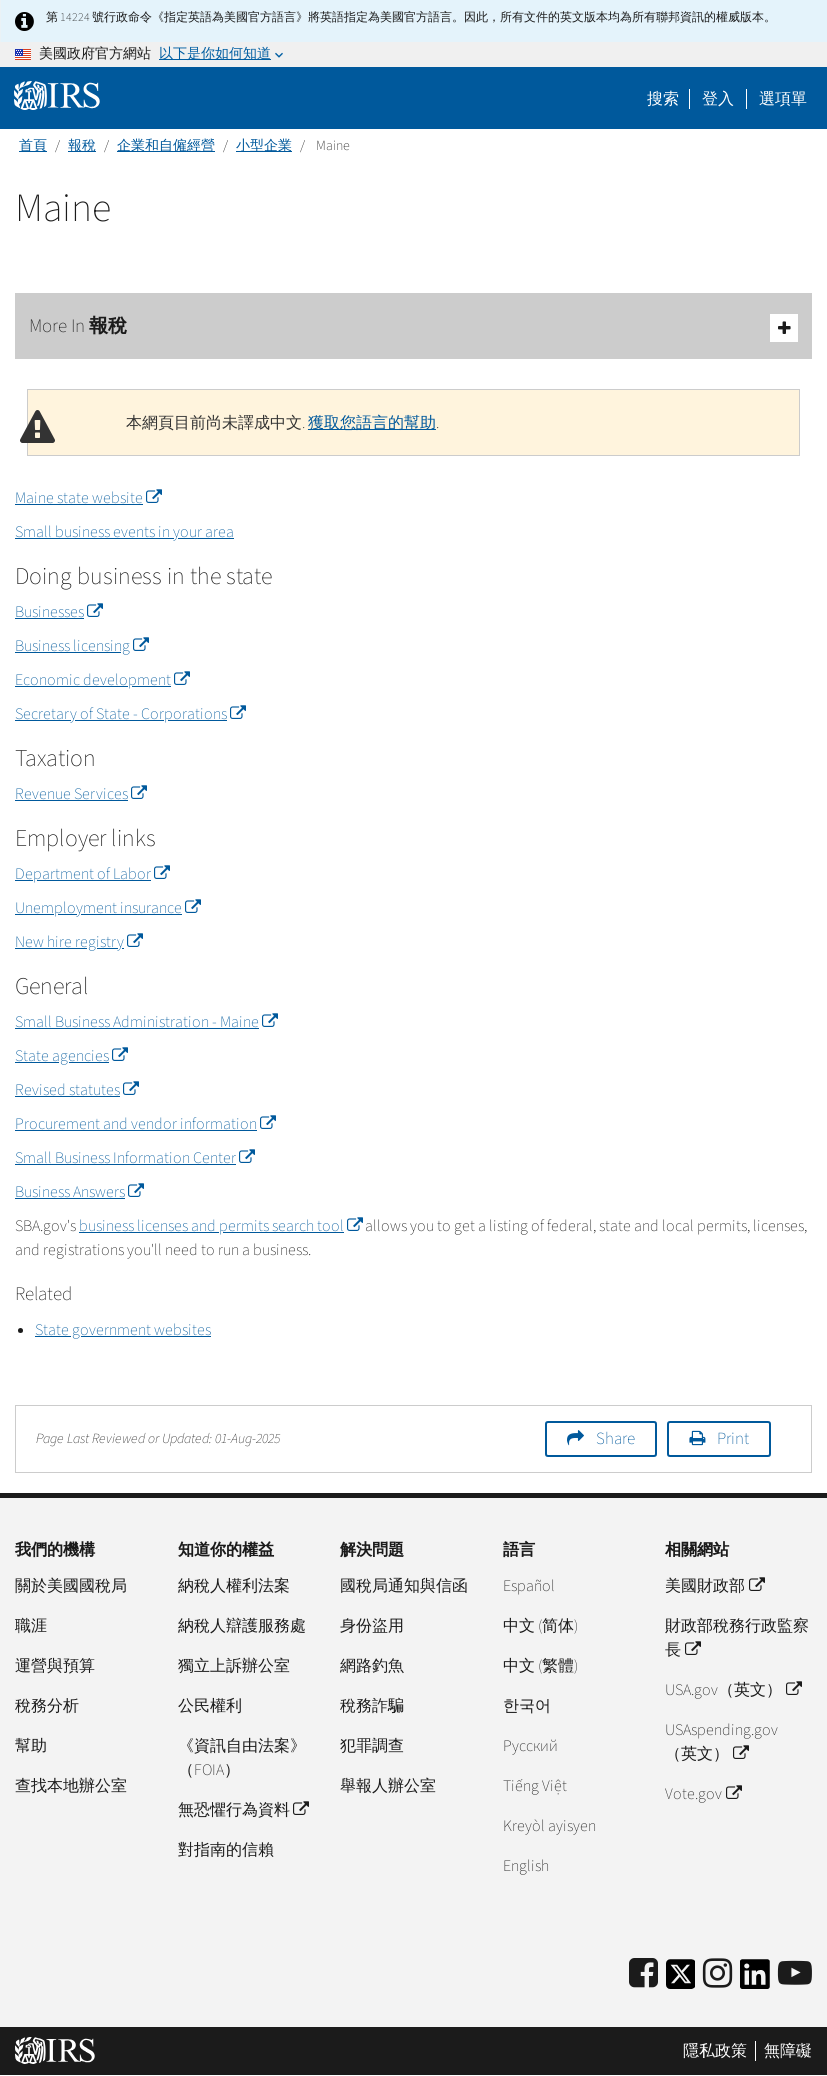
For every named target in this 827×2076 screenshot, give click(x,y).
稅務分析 (47, 1706)
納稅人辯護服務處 (242, 1626)
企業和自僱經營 (166, 146)
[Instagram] (717, 1974)
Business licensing (81, 646)
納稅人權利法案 (234, 1586)
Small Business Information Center (134, 1158)
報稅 (82, 146)
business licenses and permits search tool (220, 1226)
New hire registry (78, 942)
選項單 (783, 99)
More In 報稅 (413, 327)
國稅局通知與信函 (404, 1586)
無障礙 (788, 2051)
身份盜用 (372, 1626)
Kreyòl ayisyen (549, 1826)
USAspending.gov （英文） (721, 1742)
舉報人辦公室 (388, 1786)
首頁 (33, 146)
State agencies (71, 1056)
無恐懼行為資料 (243, 1810)
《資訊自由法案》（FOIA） (242, 1758)
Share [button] (615, 1439)
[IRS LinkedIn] (755, 1980)
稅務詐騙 (372, 1706)
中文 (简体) (540, 1626)
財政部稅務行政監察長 (737, 1638)
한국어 (527, 1706)
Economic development (102, 680)
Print (733, 1439)
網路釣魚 (372, 1666)
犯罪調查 (372, 1746)
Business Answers (79, 1192)
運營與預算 (55, 1666)
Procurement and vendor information (145, 1124)
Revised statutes (76, 1090)
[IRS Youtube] (795, 1974)
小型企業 (264, 146)
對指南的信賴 (226, 1850)
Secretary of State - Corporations (130, 714)
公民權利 (210, 1706)
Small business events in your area (124, 532)
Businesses (58, 612)
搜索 (663, 99)
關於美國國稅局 (71, 1586)
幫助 (31, 1746)
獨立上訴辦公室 (234, 1666)
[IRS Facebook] (643, 1974)
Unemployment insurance (107, 908)
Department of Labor (92, 874)
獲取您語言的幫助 (372, 423)
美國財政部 (714, 1586)
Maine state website (88, 498)
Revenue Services (80, 794)
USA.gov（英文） (732, 1690)
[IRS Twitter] (681, 1980)
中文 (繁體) (540, 1666)
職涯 (31, 1626)
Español (529, 1586)
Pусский (530, 1746)
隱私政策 (715, 2051)
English (526, 1866)
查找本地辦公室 (71, 1786)
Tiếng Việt (535, 1786)
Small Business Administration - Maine (146, 1022)
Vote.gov (702, 1794)
